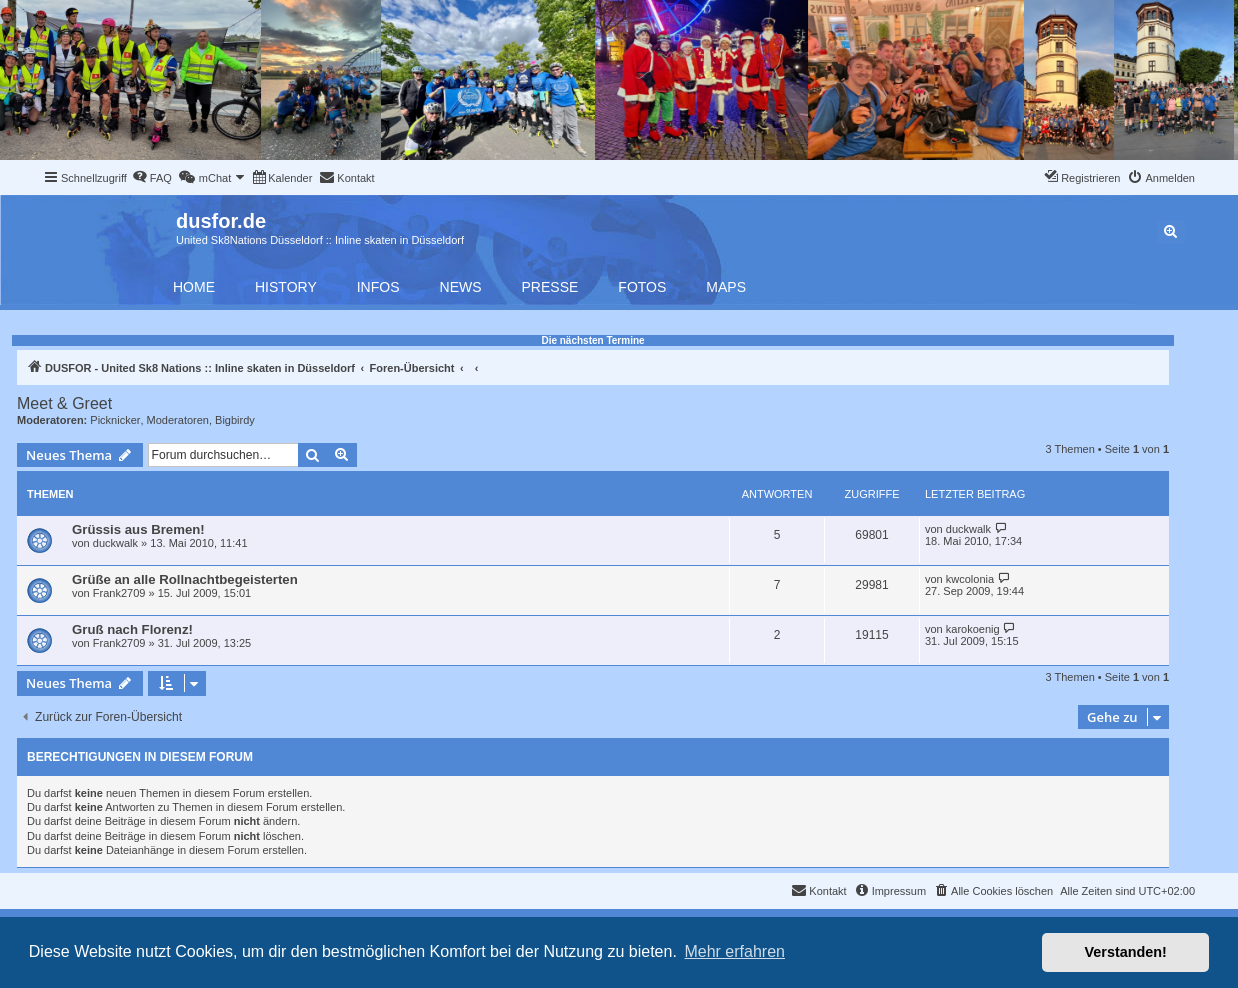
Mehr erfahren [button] (734, 951)
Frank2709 (119, 593)
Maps (726, 287)
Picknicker (115, 420)
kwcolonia (970, 579)
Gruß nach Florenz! (132, 629)
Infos (378, 287)
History (286, 287)
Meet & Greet (64, 403)
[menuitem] (152, 178)
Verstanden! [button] (1126, 952)
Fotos (642, 287)
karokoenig (973, 629)
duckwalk (115, 543)
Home (194, 287)
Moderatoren (178, 420)
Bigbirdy (235, 420)
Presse (550, 287)
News (461, 287)
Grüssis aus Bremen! (138, 529)
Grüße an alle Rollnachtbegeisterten (185, 579)
